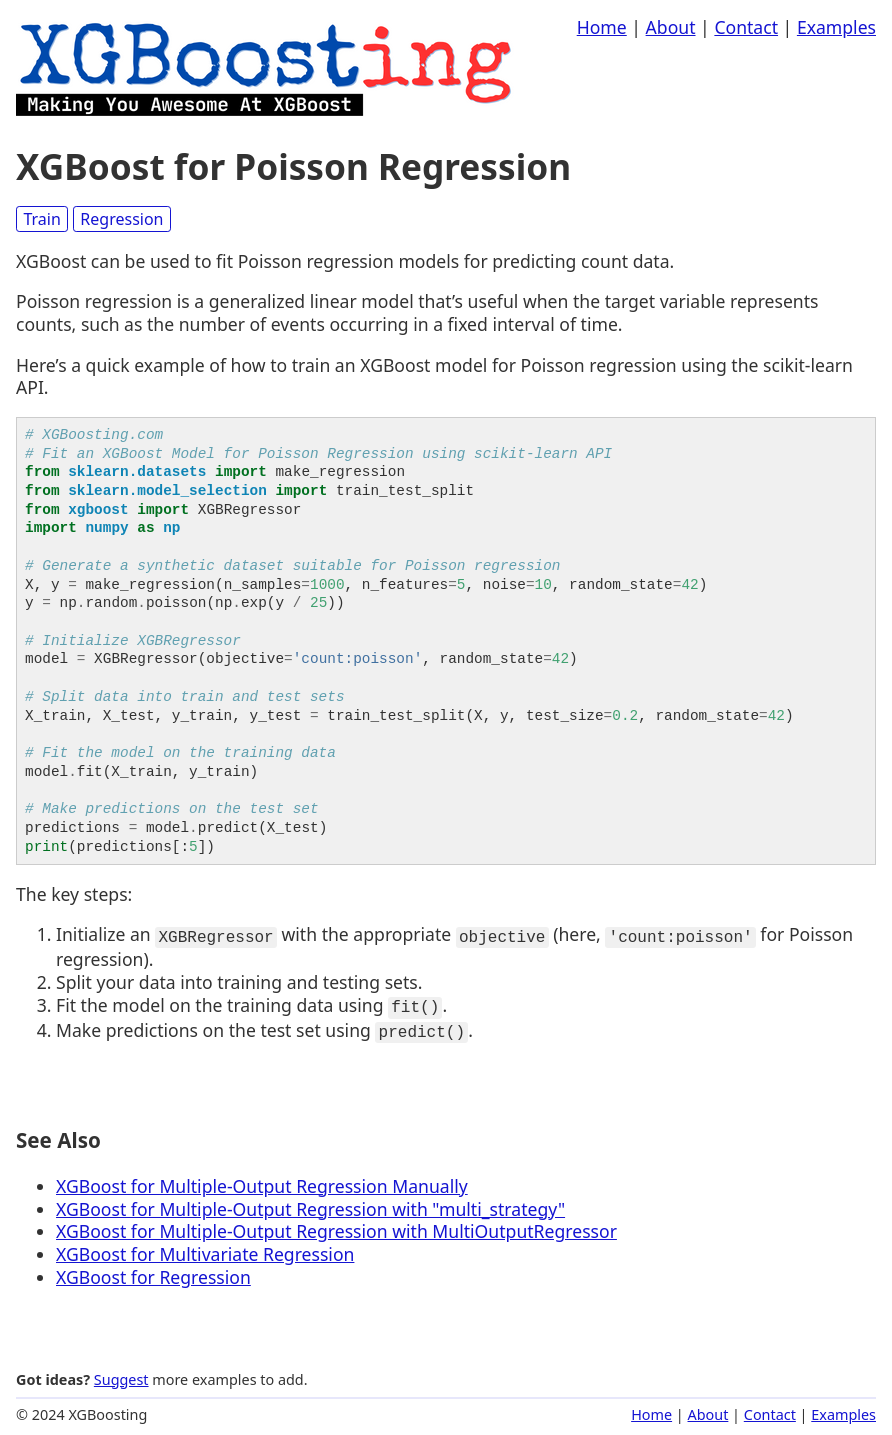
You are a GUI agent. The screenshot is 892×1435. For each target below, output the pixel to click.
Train (41, 219)
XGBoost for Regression (153, 1271)
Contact (746, 27)
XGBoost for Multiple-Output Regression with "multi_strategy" (310, 1203)
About (671, 27)
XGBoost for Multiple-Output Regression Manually (262, 1180)
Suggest (121, 1373)
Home (602, 27)
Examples (836, 27)
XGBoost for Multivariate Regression (205, 1249)
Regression (121, 219)
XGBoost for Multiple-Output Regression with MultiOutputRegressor (336, 1226)
